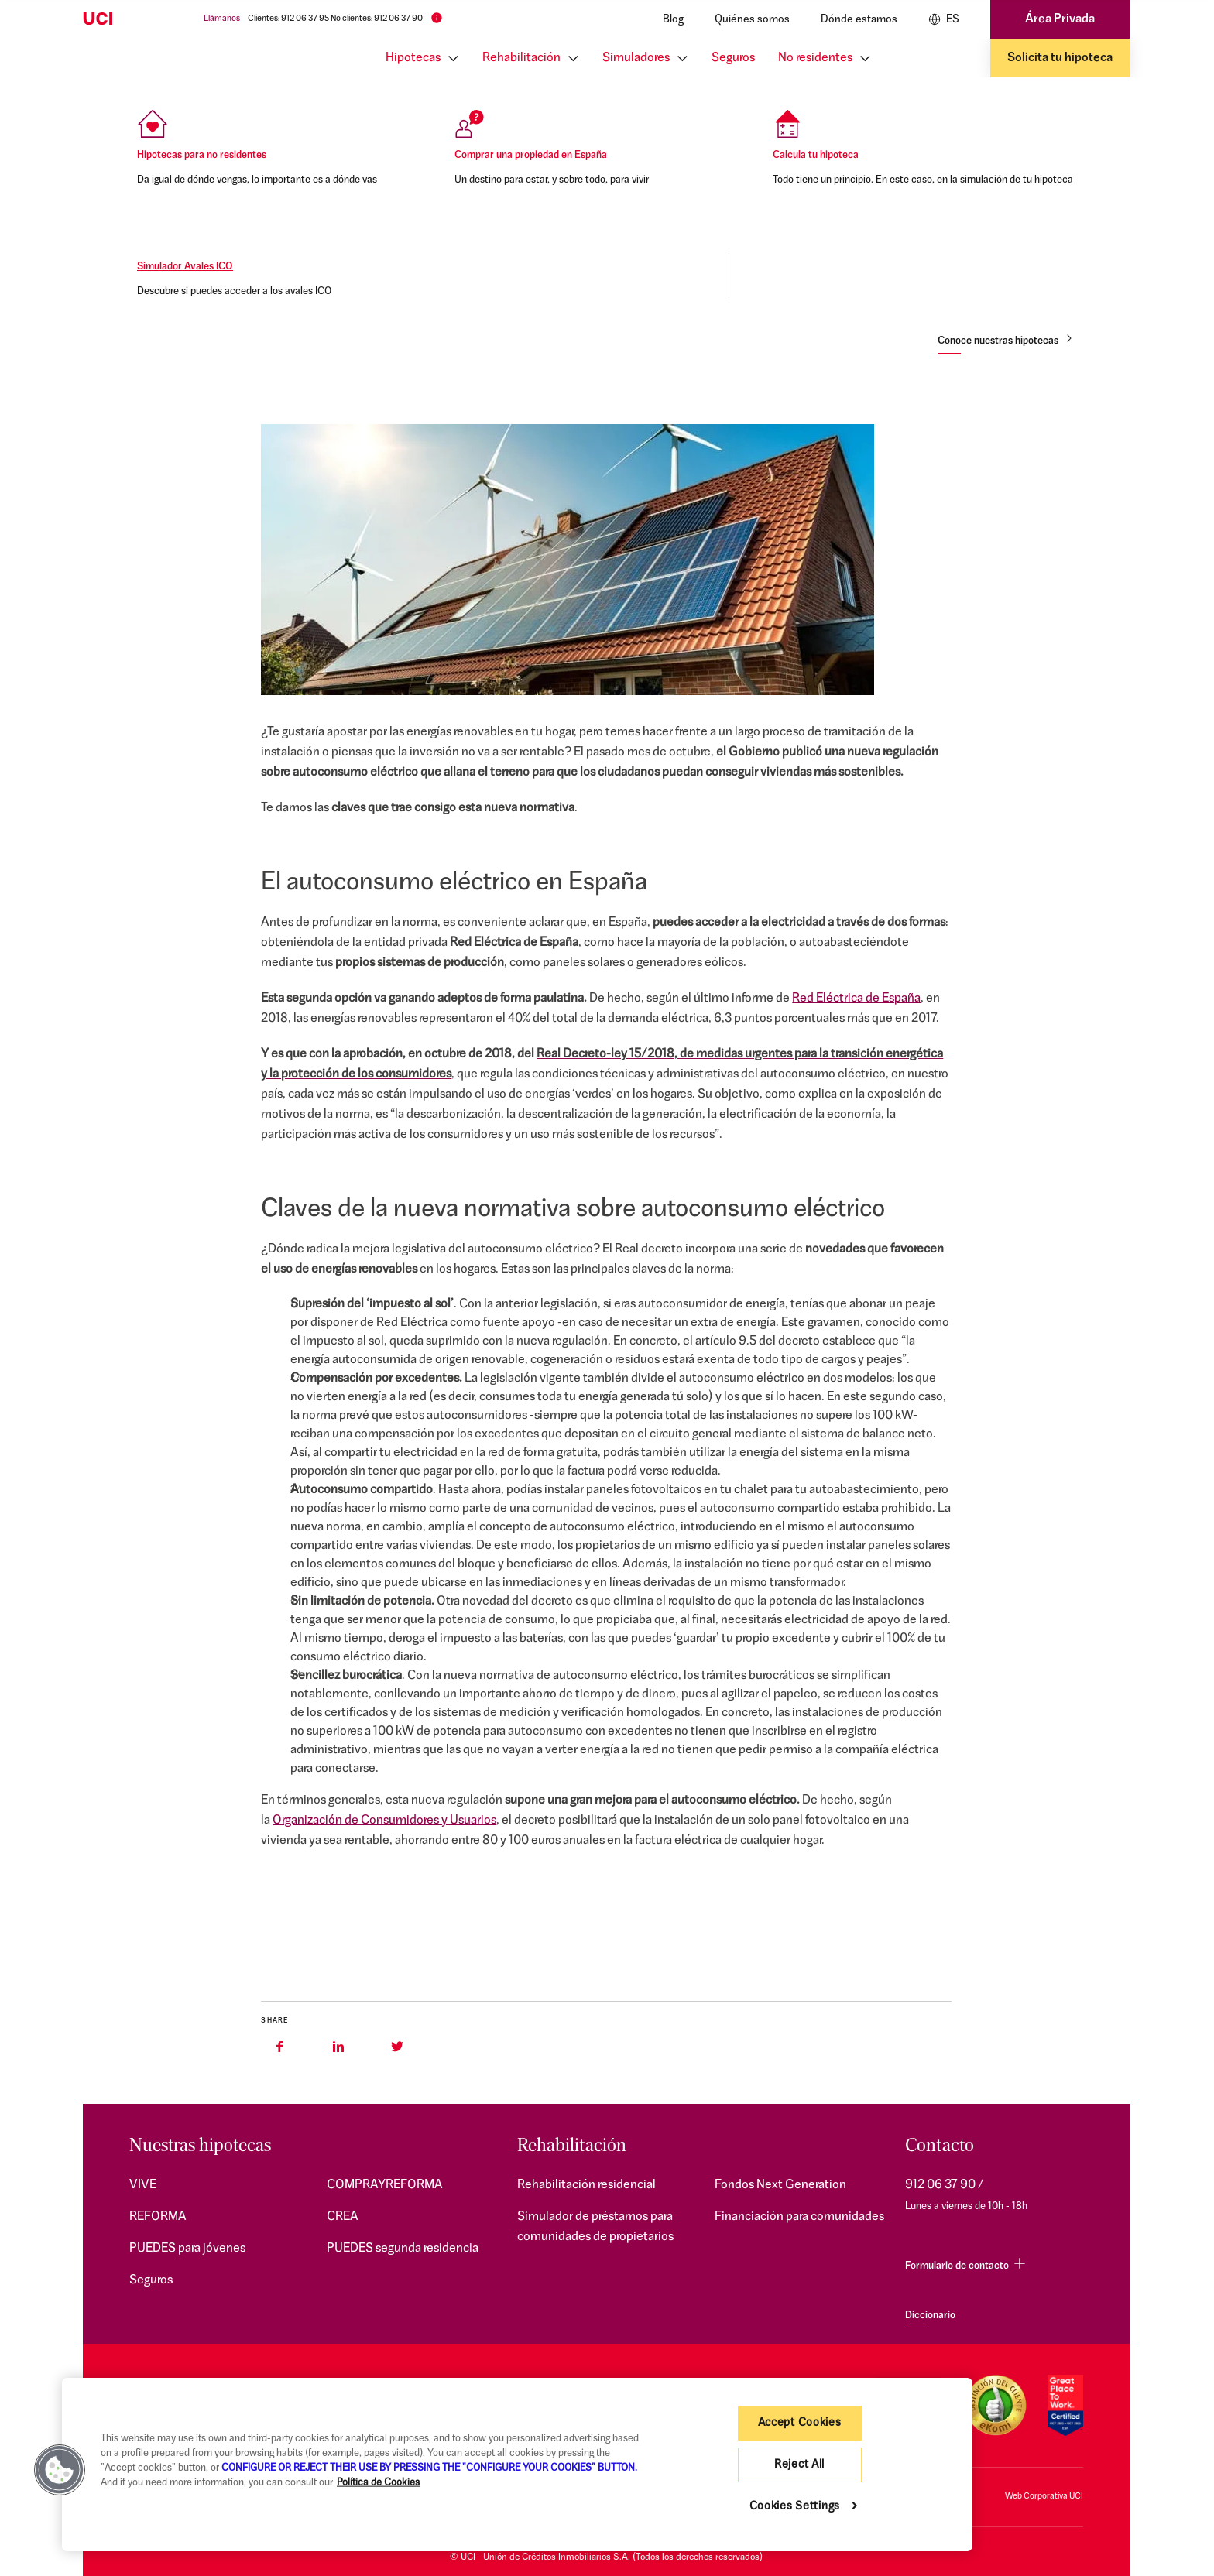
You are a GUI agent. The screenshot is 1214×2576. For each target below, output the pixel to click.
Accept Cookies (800, 2423)
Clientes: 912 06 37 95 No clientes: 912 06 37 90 (335, 19)
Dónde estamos (859, 20)
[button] (59, 2470)
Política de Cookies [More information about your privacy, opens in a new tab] (378, 2483)
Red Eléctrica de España (856, 998)
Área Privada (1060, 19)
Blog (673, 20)
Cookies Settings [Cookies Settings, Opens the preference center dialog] (795, 2507)
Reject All (799, 2465)
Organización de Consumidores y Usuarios (384, 1820)
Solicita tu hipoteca (1060, 58)
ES (943, 19)
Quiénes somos (752, 20)
